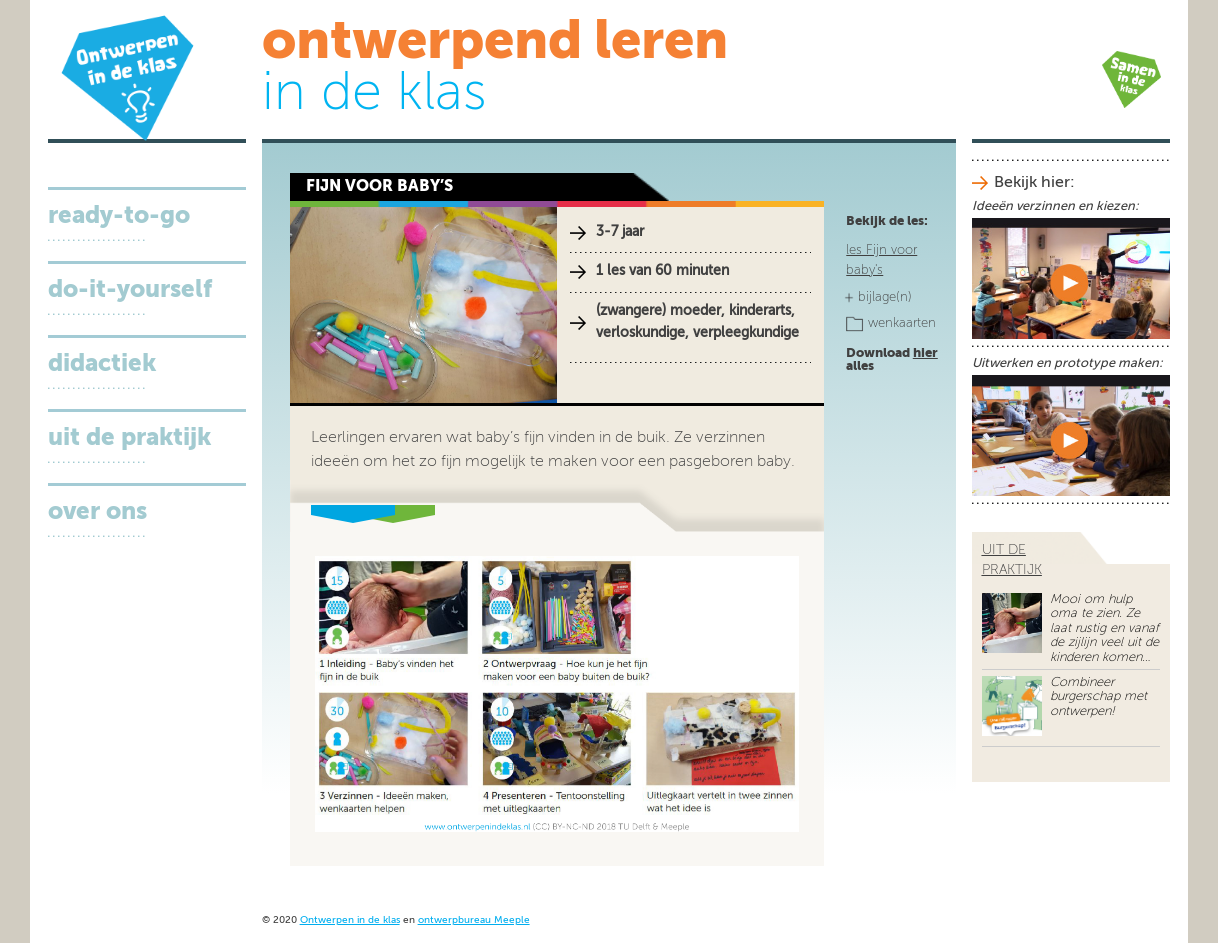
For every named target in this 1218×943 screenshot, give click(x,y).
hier (925, 353)
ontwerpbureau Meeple (474, 920)
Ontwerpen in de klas (350, 920)
